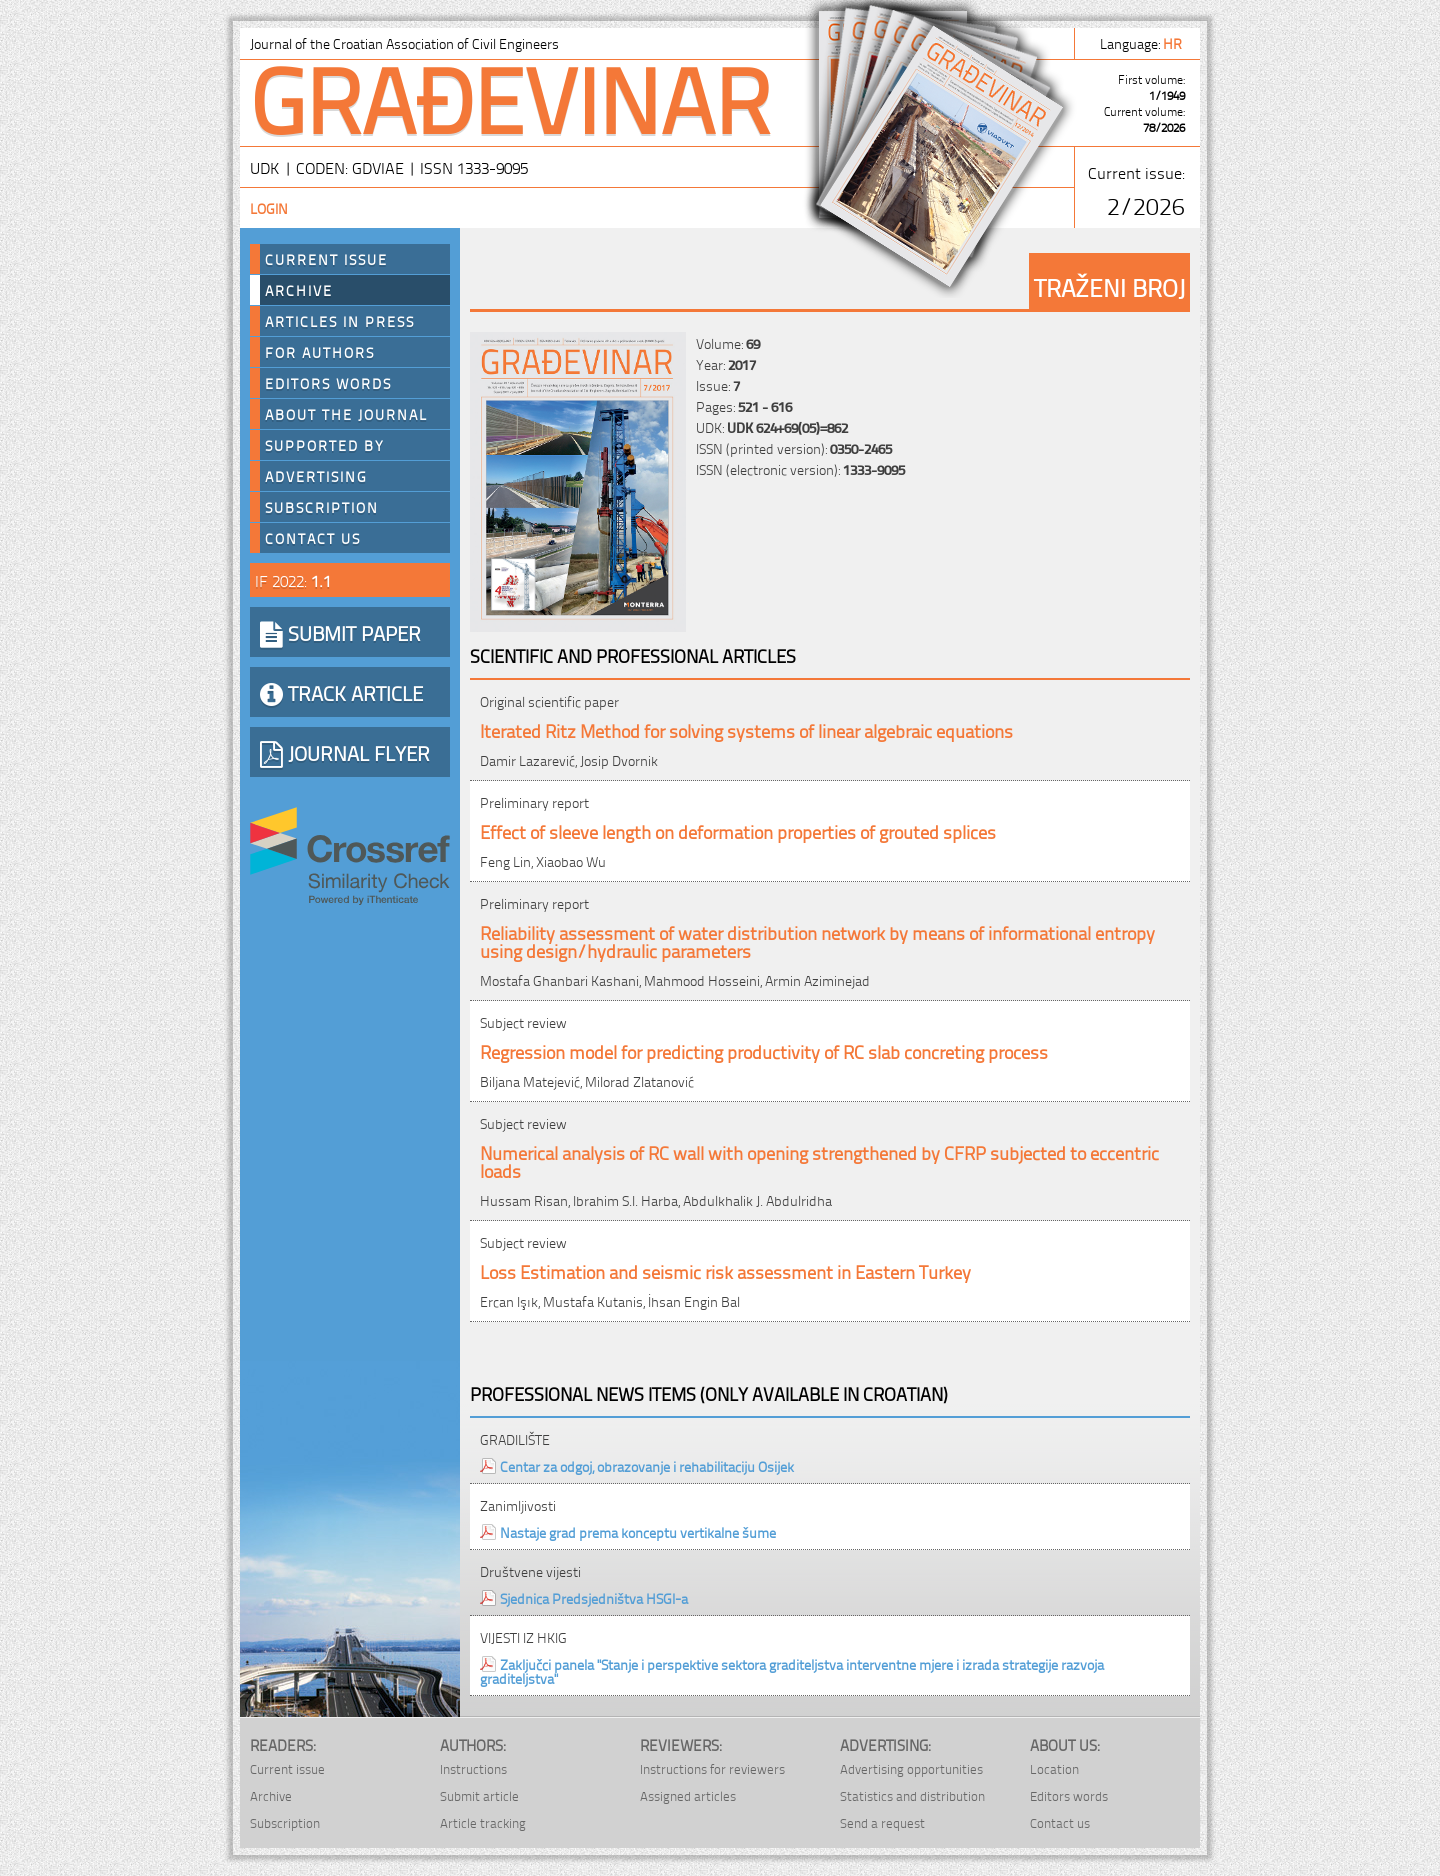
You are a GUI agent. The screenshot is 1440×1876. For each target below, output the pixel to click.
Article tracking (483, 1822)
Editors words (328, 383)
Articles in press (340, 321)
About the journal (346, 414)
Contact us (313, 538)
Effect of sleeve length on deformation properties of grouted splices (738, 830)
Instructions (473, 1768)
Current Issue (326, 259)
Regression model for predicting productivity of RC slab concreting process (764, 1050)
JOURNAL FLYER (345, 752)
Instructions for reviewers (712, 1768)
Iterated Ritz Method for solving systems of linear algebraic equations (746, 729)
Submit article (479, 1795)
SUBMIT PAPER (340, 632)
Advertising (316, 476)
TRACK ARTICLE (341, 692)
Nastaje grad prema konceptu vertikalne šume (638, 1531)
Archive (299, 290)
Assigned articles (688, 1795)
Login (269, 207)
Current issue (287, 1768)
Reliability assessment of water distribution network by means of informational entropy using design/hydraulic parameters (817, 940)
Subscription (322, 507)
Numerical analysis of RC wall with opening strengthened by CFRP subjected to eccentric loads (819, 1160)
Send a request (882, 1822)
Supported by (325, 445)
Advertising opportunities (911, 1768)
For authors (320, 352)
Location (1054, 1768)
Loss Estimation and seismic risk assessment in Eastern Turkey (725, 1270)
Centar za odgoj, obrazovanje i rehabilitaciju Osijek (647, 1465)
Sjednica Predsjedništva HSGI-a (594, 1597)
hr (1174, 42)
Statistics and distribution (912, 1795)
